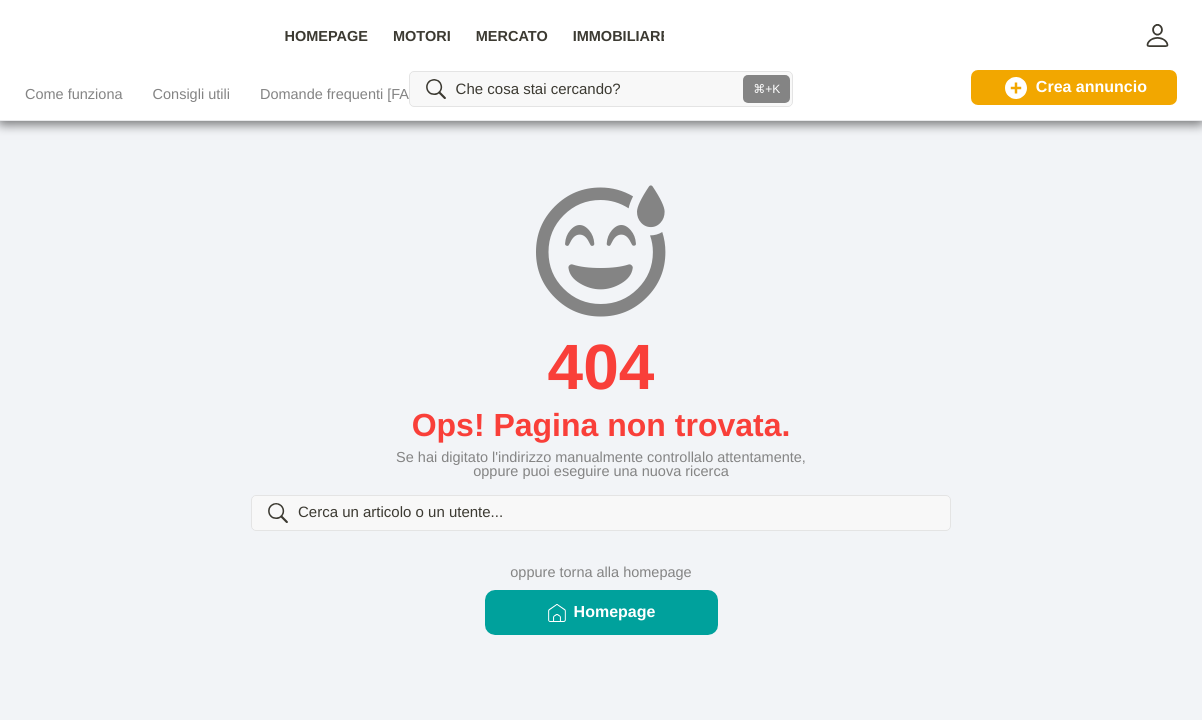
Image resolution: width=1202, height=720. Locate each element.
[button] (1157, 35)
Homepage (601, 635)
